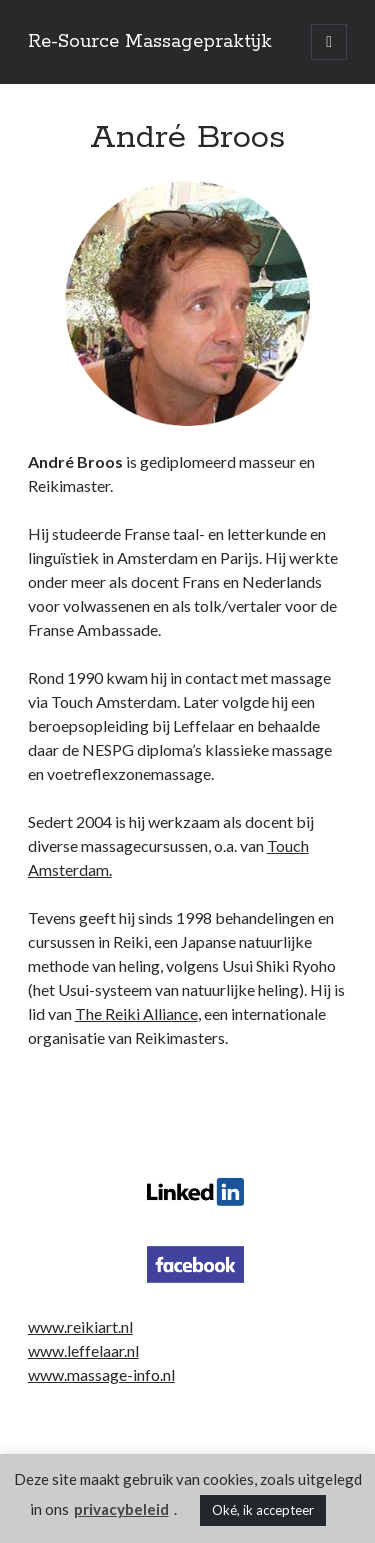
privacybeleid (121, 1509)
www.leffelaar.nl (83, 1350)
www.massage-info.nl (101, 1374)
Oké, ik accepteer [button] (263, 1510)
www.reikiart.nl (80, 1326)
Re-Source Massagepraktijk (150, 42)
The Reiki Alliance (136, 1013)
